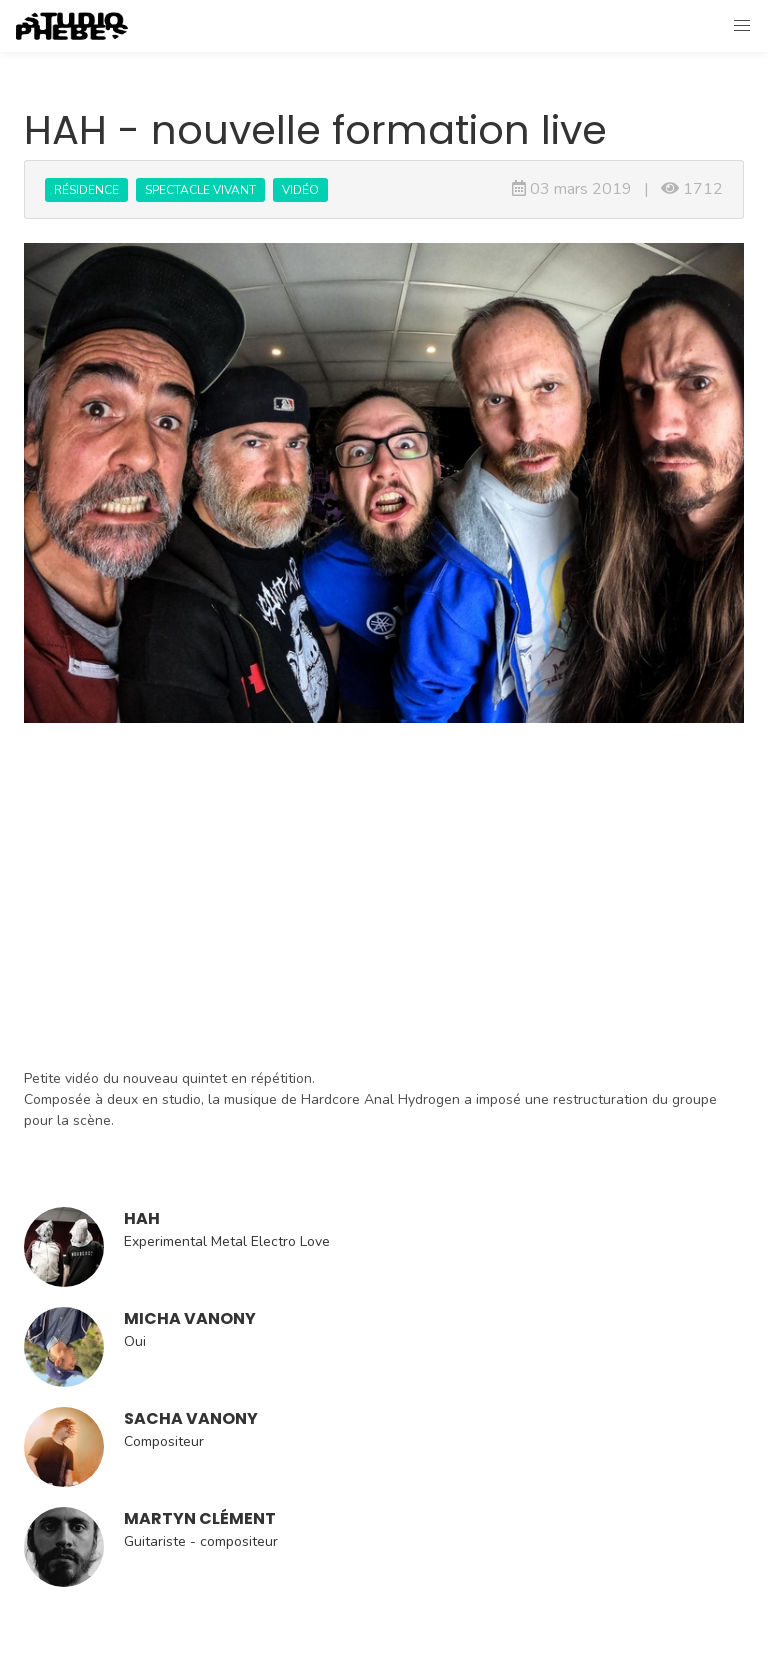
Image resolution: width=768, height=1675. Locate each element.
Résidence (86, 190)
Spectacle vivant (200, 190)
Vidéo (300, 190)
